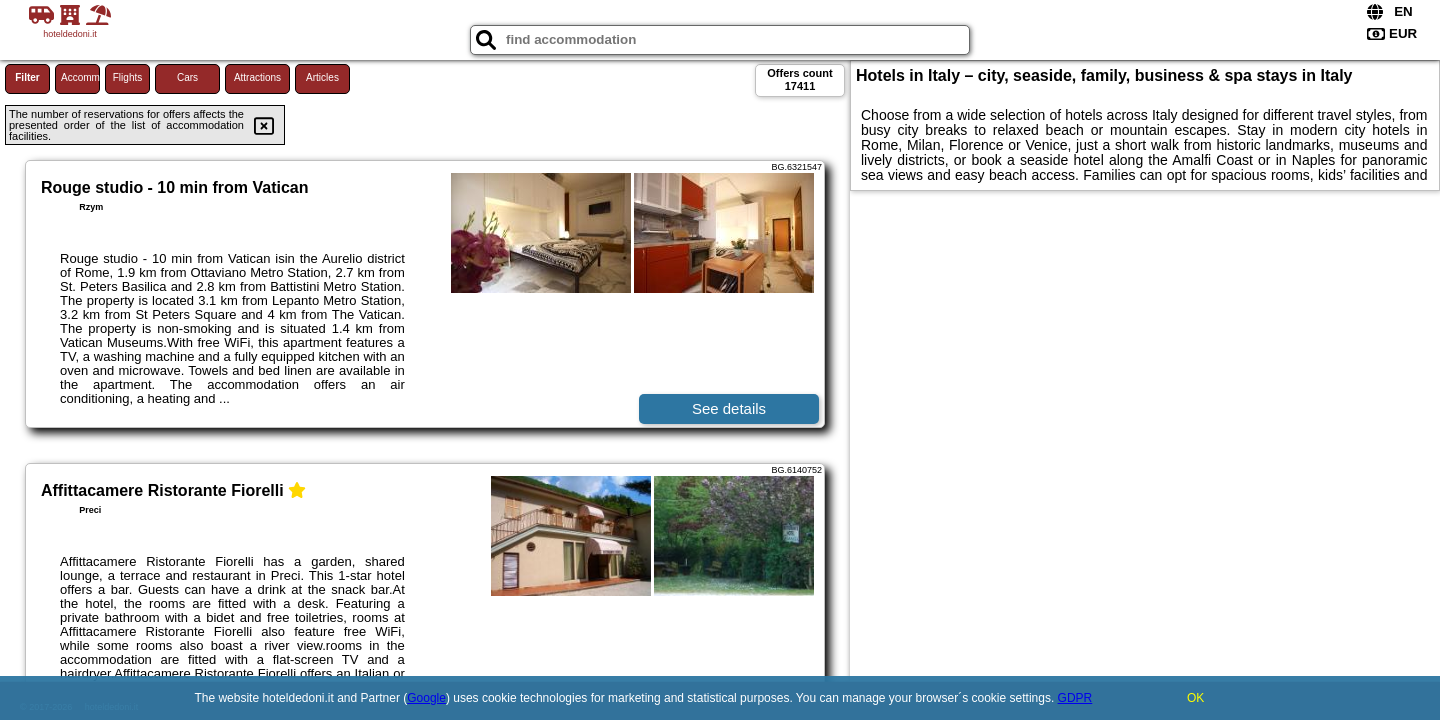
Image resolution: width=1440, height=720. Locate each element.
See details (729, 408)
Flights (127, 77)
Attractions (257, 77)
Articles (322, 77)
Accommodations (80, 77)
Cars (187, 77)
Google (426, 698)
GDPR (1075, 698)
